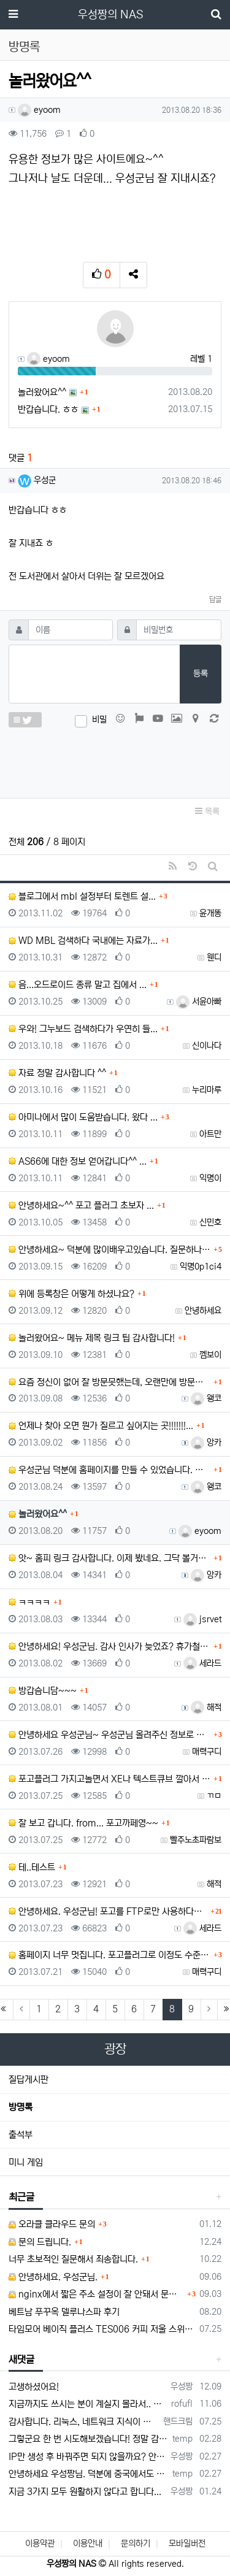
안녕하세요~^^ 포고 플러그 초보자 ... (81, 1205)
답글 (215, 600)
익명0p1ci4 (200, 1266)
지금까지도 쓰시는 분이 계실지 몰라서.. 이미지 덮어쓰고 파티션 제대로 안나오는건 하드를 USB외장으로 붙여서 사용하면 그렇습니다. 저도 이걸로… (88, 2404)
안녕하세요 (203, 1311)
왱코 (206, 1398)
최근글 (21, 2196)
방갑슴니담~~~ (43, 1690)
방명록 (21, 2107)
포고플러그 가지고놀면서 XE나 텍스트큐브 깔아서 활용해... (109, 1779)
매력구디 (206, 1752)
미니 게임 (26, 2162)
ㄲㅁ (214, 1796)
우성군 (37, 480)
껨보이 (210, 1355)
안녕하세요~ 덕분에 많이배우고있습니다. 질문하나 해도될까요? (109, 1249)
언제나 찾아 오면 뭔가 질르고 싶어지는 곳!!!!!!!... (101, 1425)
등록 (200, 673)
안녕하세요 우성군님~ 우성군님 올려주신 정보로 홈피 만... (109, 1735)
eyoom (39, 110)
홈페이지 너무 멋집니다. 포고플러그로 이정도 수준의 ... (109, 1955)
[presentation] (115, 760)
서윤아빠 (198, 1001)
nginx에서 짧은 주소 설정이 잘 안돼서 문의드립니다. (96, 2294)
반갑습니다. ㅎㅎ (48, 409)
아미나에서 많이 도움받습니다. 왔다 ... (83, 1117)
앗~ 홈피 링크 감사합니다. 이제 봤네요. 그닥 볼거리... (109, 1558)
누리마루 (206, 1090)
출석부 (21, 2134)
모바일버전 (187, 2543)
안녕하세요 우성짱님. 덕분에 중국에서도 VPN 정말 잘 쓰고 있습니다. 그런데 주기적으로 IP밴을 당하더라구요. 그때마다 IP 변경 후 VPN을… (88, 2474)
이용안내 (87, 2543)
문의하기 (135, 2543)
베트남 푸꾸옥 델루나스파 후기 (64, 2312)
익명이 (210, 1178)
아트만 (210, 1134)
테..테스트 (32, 1867)
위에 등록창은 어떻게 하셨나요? (71, 1294)
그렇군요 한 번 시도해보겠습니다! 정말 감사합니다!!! (88, 2439)
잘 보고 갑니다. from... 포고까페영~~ (83, 1823)
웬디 (214, 957)
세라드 (202, 1663)
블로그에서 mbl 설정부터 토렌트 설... (82, 896)
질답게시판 (28, 2079)
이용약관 (40, 2543)
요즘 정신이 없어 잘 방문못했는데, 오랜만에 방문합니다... (109, 1382)
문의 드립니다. (40, 2242)
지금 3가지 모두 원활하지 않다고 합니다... (85, 2491)
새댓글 (21, 2359)
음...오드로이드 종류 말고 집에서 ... (78, 984)
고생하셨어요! (34, 2387)
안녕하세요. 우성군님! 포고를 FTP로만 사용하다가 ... (108, 1911)
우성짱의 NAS (110, 15)
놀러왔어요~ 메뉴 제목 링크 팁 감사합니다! (92, 1338)
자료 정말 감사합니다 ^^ (57, 1073)
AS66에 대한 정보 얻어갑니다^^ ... (78, 1161)
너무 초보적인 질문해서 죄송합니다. (73, 2259)
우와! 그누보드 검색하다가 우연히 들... (83, 1029)
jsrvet (202, 1619)
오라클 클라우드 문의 (52, 2224)
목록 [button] (207, 811)
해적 (206, 1707)
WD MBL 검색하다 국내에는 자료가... (83, 940)
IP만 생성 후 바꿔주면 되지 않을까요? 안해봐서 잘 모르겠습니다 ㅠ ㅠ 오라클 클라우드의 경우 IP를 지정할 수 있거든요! (87, 2456)
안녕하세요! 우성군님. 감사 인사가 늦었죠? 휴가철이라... (109, 1646)
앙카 (206, 1442)
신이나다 (206, 1046)
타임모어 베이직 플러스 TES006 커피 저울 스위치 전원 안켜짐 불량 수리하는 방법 (102, 2329)
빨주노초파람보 (195, 1840)
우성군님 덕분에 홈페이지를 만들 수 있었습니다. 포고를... (109, 1470)
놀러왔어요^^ (42, 392)
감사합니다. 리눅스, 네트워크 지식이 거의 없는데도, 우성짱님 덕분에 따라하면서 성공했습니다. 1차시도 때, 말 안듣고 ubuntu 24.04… (84, 2422)
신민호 (210, 1222)
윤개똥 (210, 913)
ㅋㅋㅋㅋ (29, 1602)
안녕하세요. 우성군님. (53, 2277)
